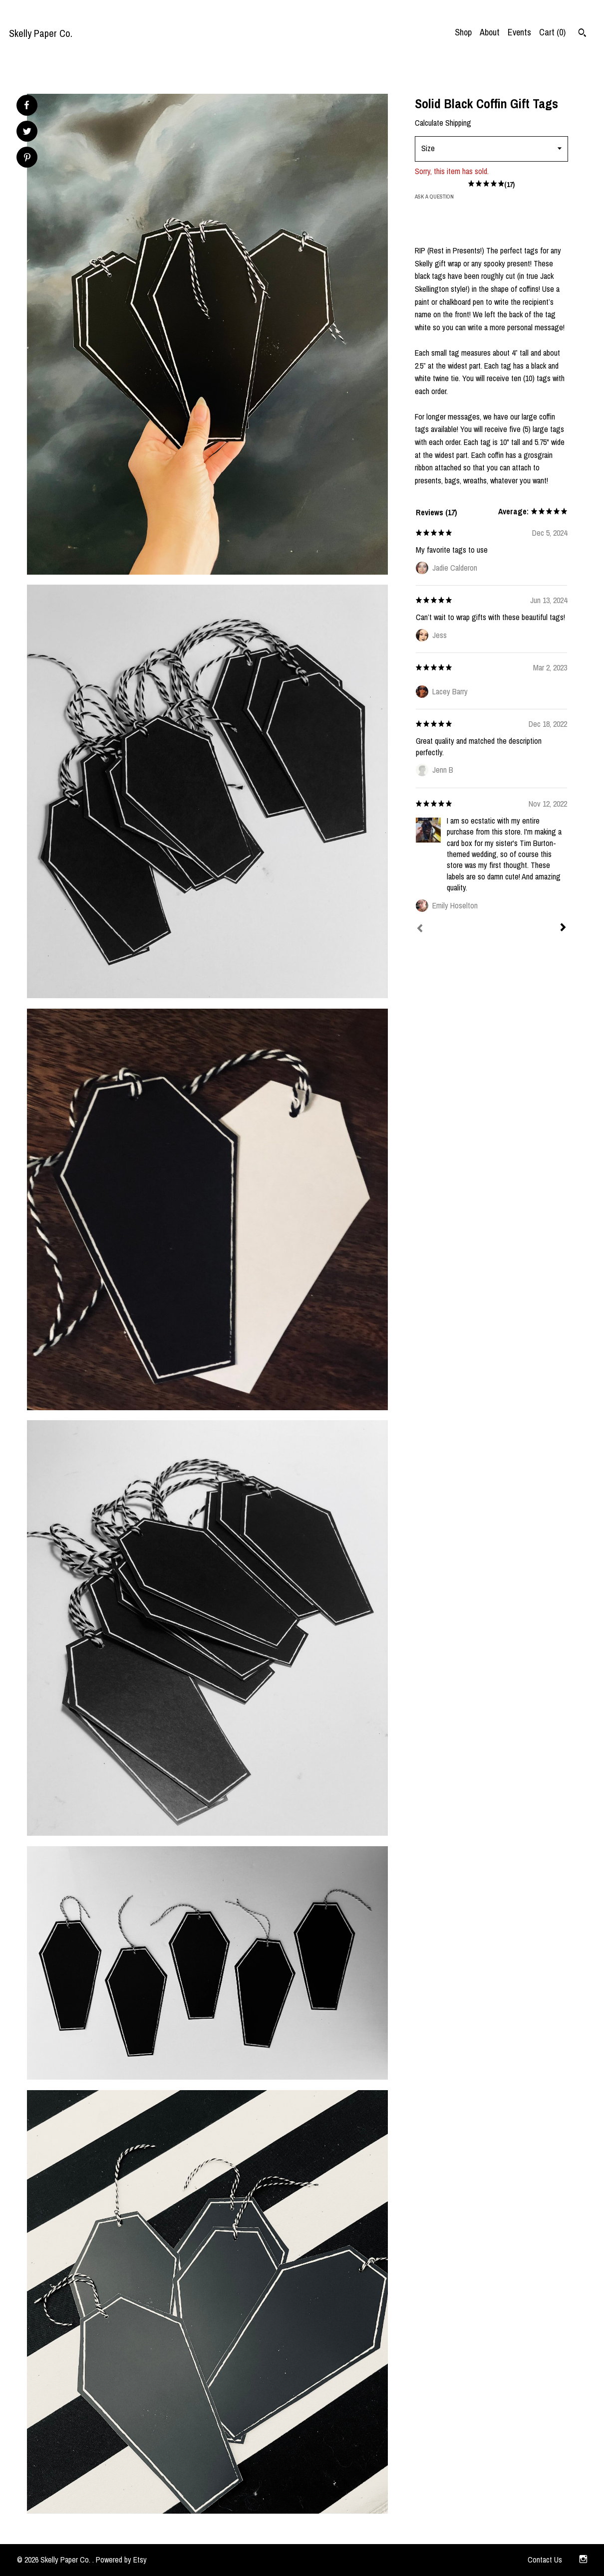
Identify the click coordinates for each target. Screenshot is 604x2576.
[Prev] (420, 929)
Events (519, 32)
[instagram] (583, 2560)
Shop (463, 32)
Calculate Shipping (443, 122)
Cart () (552, 32)
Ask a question (434, 196)
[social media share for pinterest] (27, 158)
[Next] (563, 928)
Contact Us (545, 2559)
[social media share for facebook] (26, 105)
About (490, 32)
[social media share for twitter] (27, 132)
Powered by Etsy (121, 2559)
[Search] (582, 33)
